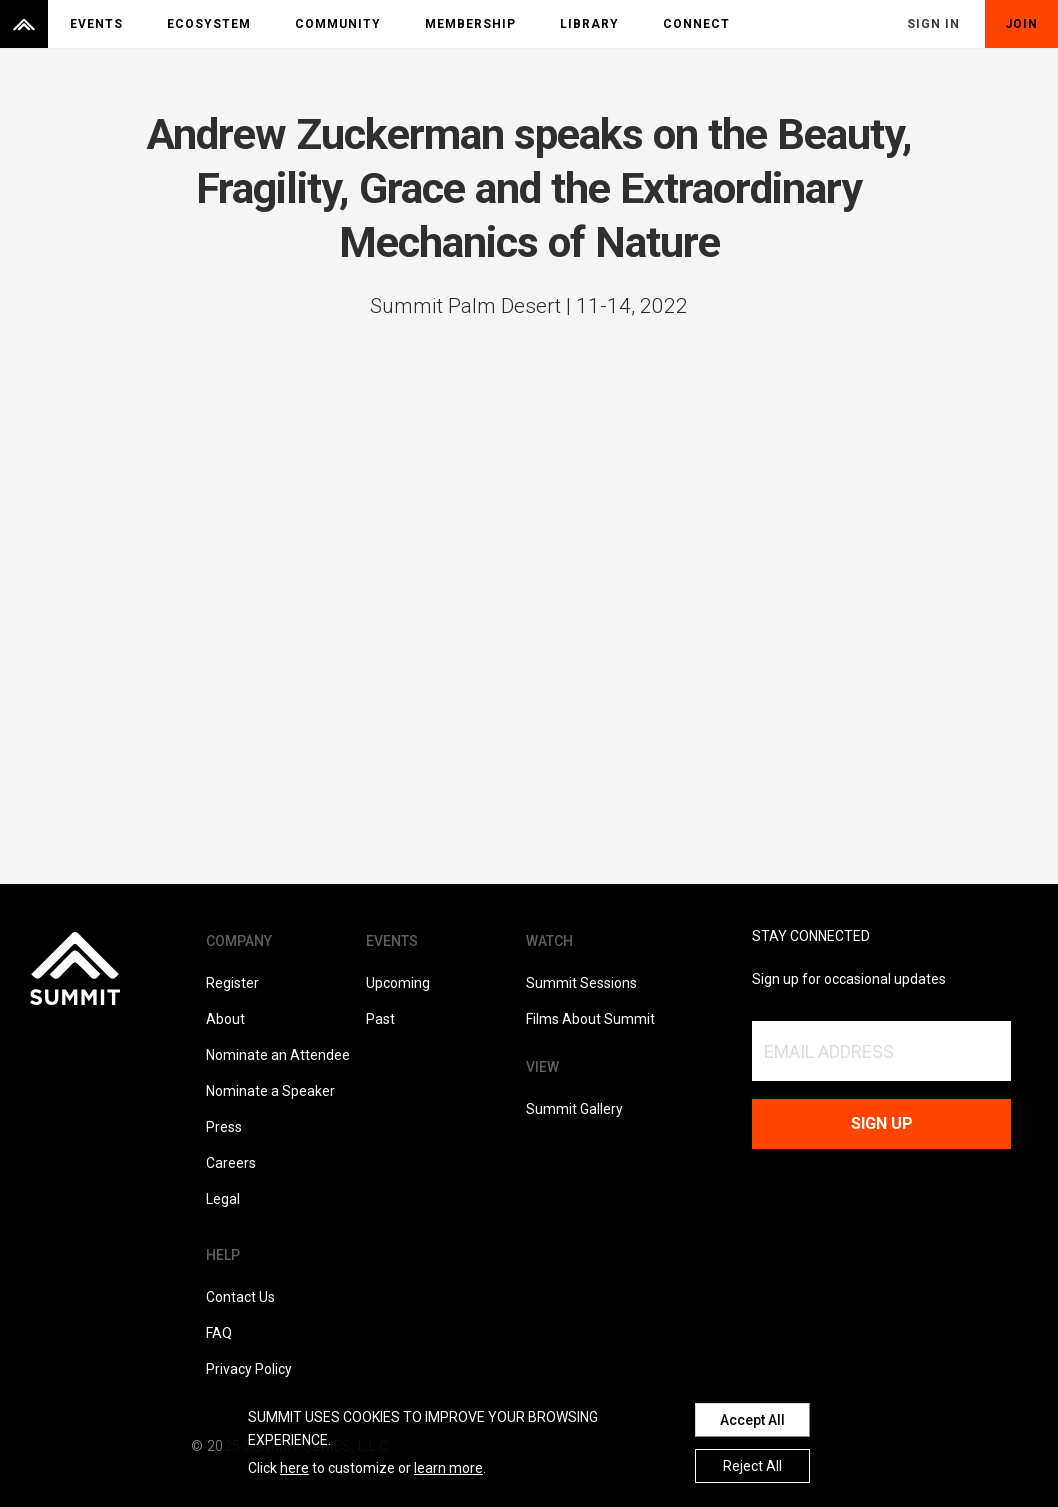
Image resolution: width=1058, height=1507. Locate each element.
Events (96, 24)
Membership (470, 24)
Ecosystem (209, 24)
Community (338, 24)
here (294, 1468)
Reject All (752, 1466)
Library (589, 24)
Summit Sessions (581, 983)
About (225, 1019)
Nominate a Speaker (270, 1091)
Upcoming (398, 983)
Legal (223, 1199)
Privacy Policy (249, 1369)
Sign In (933, 24)
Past (380, 1019)
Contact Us (240, 1297)
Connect (696, 24)
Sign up (882, 1123)
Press (224, 1127)
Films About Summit (590, 1019)
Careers (231, 1163)
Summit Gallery (574, 1109)
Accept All (752, 1420)
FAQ (219, 1333)
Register (232, 983)
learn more (448, 1468)
